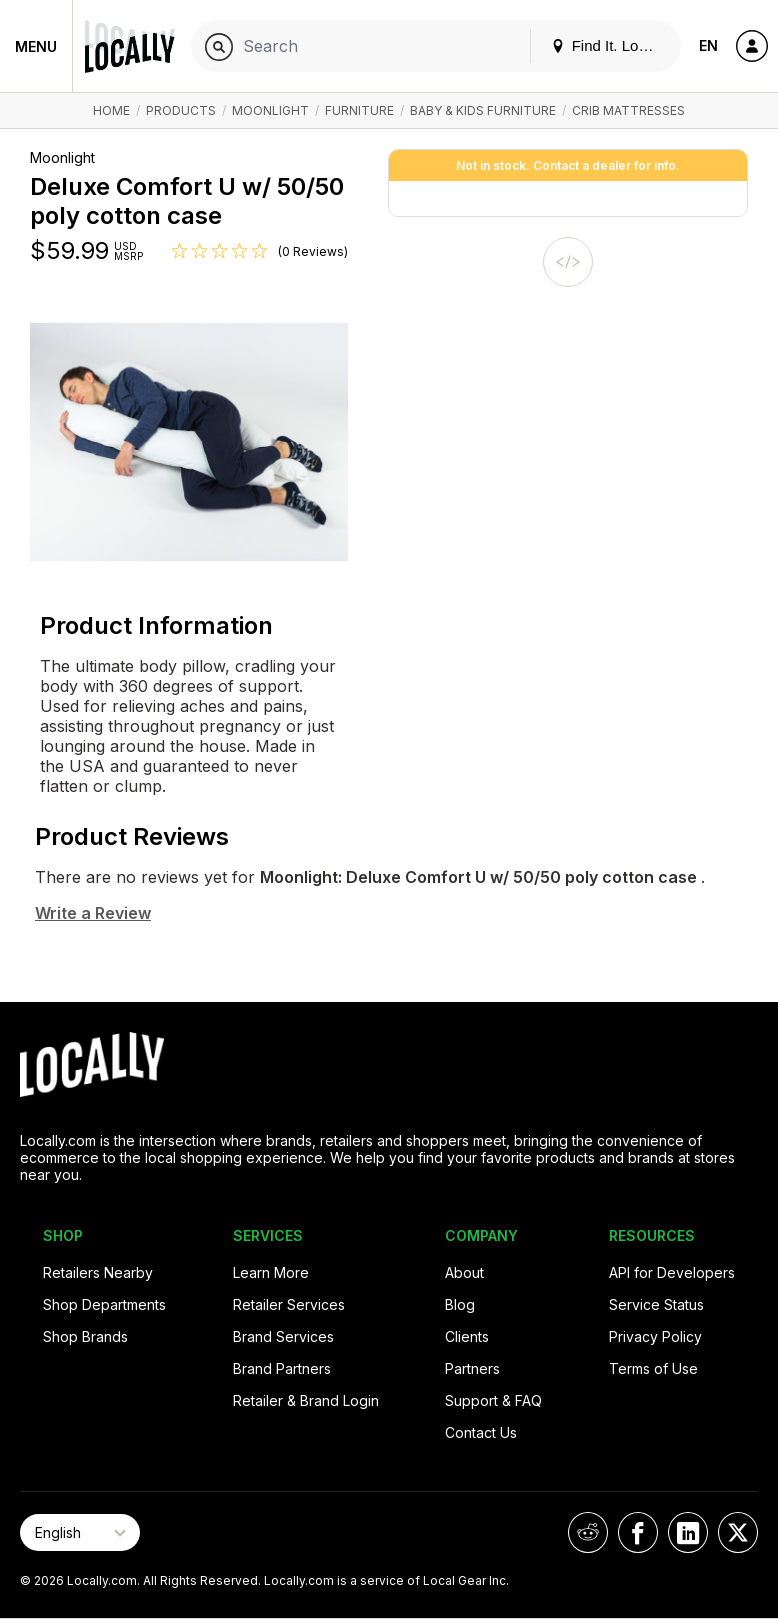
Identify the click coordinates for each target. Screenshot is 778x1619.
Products (181, 110)
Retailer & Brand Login (306, 1400)
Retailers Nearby (98, 1272)
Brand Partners (282, 1368)
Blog (460, 1304)
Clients (467, 1336)
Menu (36, 46)
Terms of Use (653, 1368)
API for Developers (672, 1272)
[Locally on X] (738, 1532)
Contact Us (481, 1432)
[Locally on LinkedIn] (688, 1532)
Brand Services (283, 1336)
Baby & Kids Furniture (484, 110)
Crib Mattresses (628, 110)
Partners (472, 1368)
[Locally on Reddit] (588, 1532)
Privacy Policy (655, 1336)
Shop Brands (85, 1336)
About (464, 1272)
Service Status (656, 1304)
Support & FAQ (493, 1400)
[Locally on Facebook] (638, 1532)
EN (708, 45)
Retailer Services (289, 1304)
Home (111, 110)
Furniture (359, 110)
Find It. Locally (610, 45)
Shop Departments (104, 1304)
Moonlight (270, 110)
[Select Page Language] (80, 1532)
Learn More (271, 1272)
